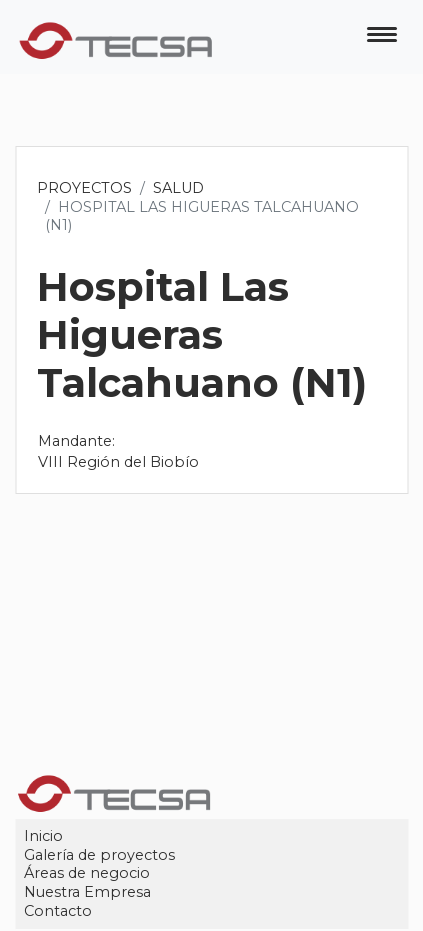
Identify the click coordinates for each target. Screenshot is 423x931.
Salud (179, 188)
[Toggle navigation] (382, 37)
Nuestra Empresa (88, 892)
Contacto (59, 911)
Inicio (44, 836)
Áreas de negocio (88, 874)
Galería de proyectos (100, 855)
